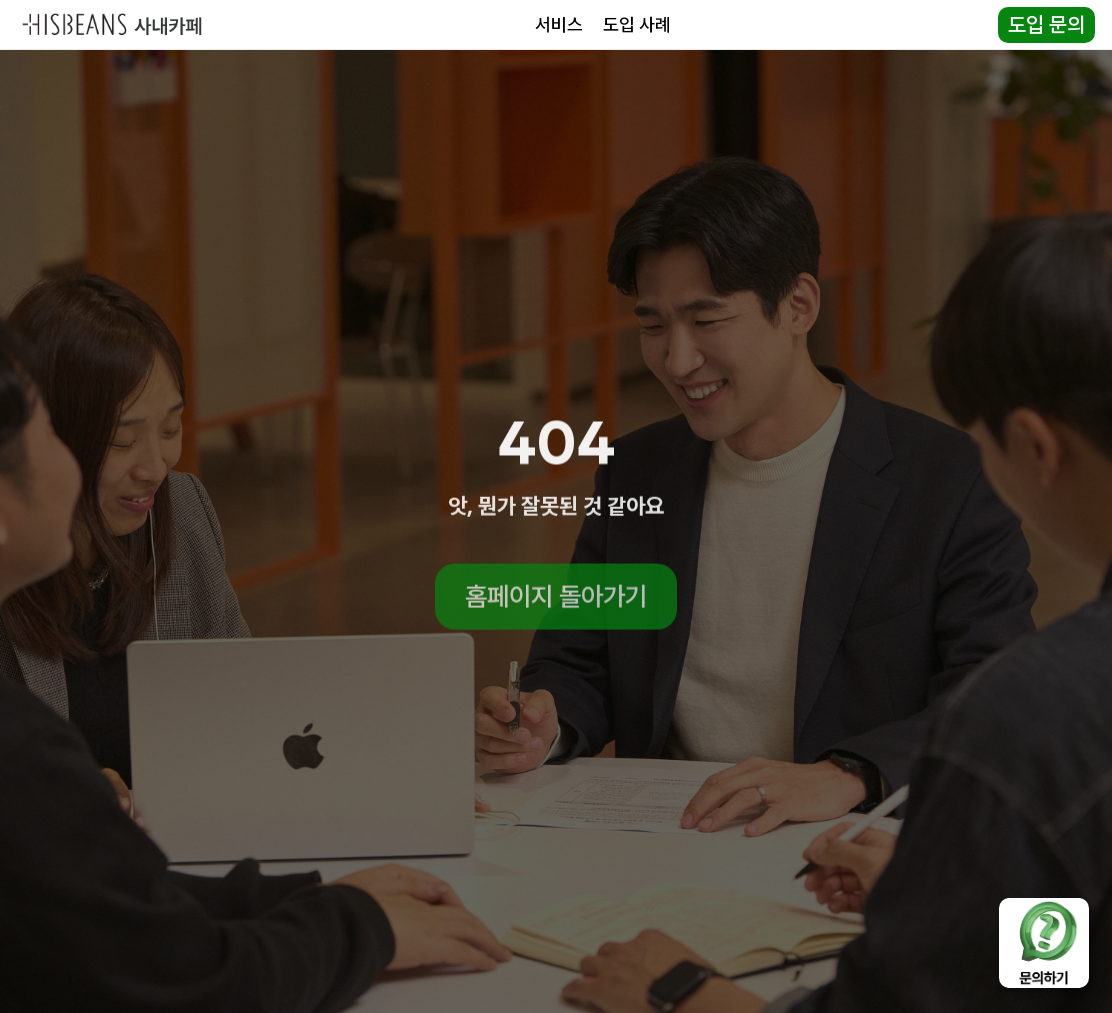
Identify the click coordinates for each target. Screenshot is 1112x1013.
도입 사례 (637, 24)
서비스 (559, 24)
